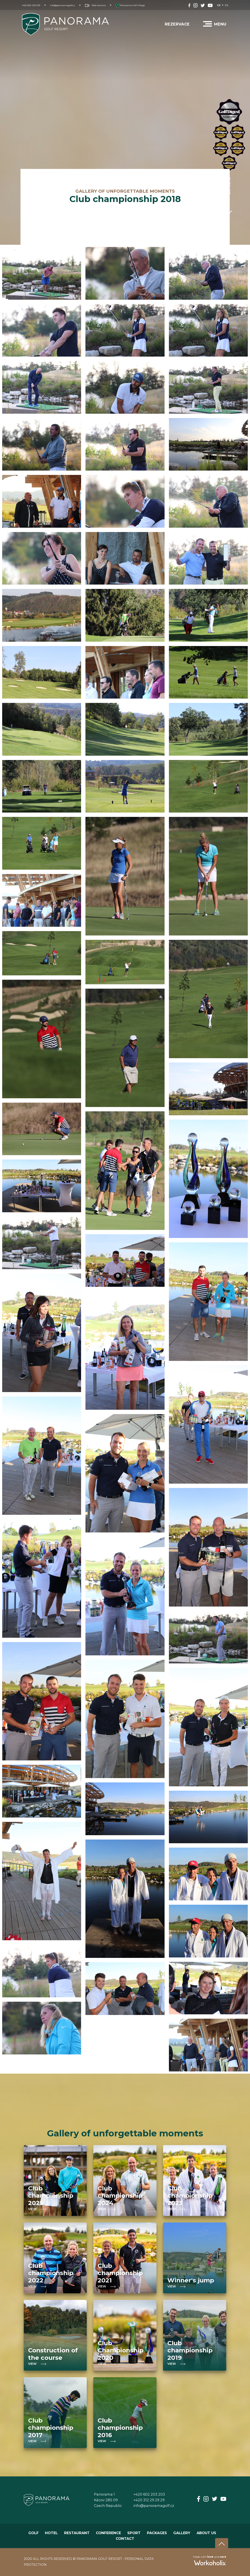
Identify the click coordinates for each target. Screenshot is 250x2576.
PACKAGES (157, 2533)
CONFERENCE (108, 2533)
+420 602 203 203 (31, 5)
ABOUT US (206, 2533)
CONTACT (125, 2538)
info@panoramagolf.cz (62, 5)
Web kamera (95, 5)
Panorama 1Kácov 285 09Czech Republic (108, 2500)
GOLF (33, 2533)
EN (226, 5)
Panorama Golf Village (130, 5)
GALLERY (181, 2533)
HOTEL (51, 2533)
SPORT (134, 2533)
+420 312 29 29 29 (149, 2500)
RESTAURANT (77, 2533)
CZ (219, 5)
